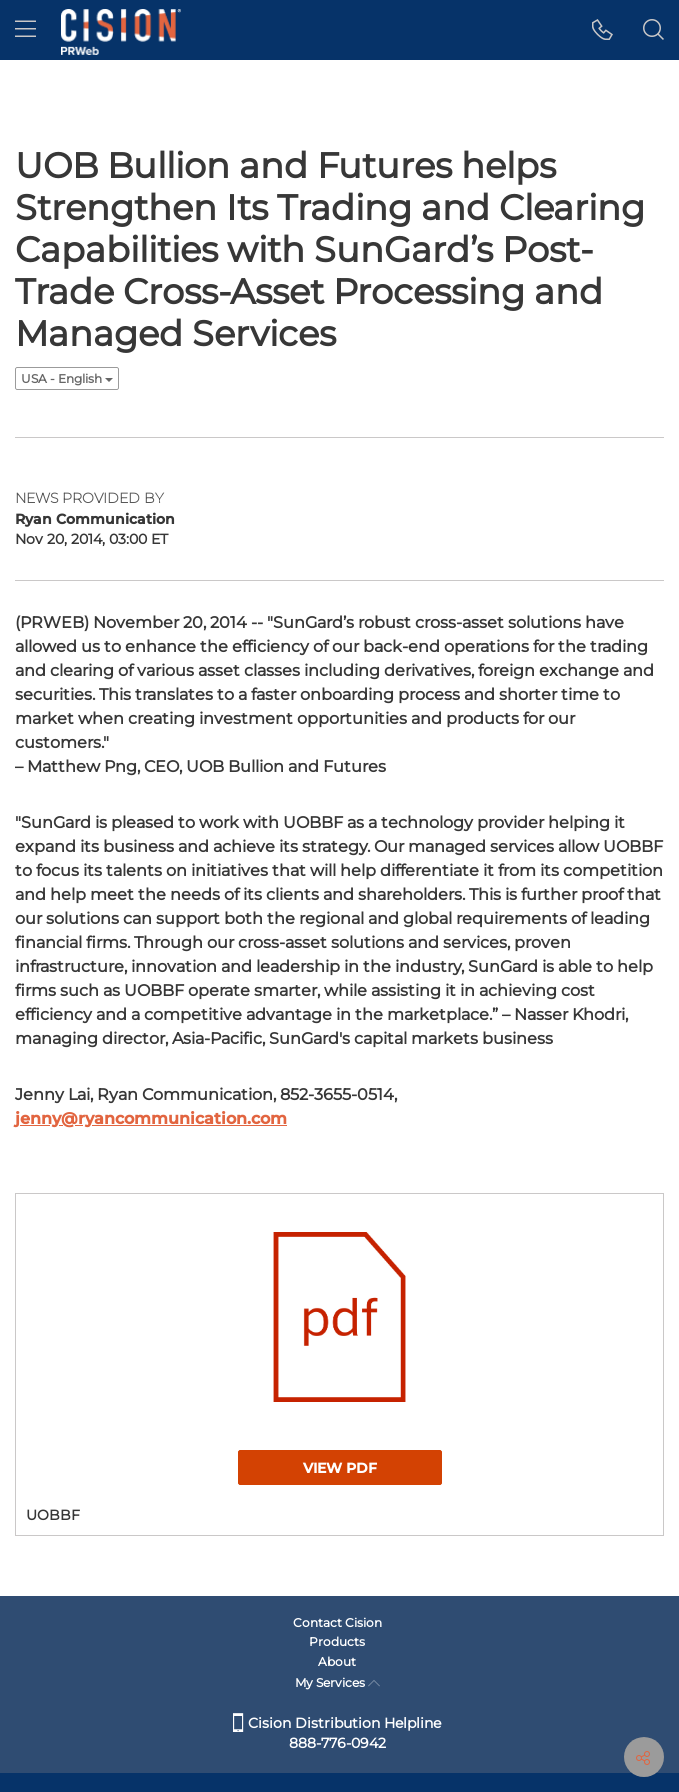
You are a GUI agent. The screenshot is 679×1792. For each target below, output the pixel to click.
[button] (602, 30)
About (337, 1661)
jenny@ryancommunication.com (151, 1118)
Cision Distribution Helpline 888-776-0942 (337, 1733)
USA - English (67, 378)
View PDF (340, 1468)
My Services (337, 1682)
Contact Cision (337, 1622)
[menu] (25, 30)
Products (337, 1641)
